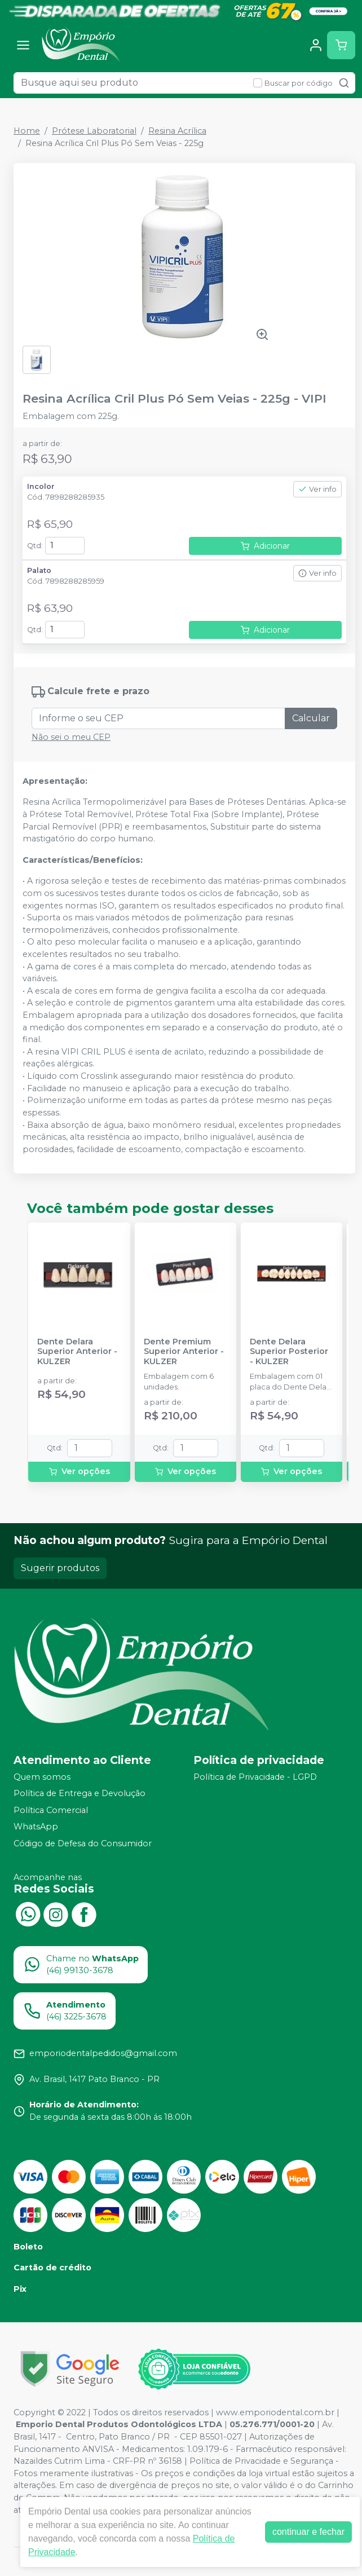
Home (27, 131)
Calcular (311, 718)
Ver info (317, 489)
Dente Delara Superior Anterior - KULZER (77, 1351)
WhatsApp (36, 1827)
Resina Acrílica (177, 131)
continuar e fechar (308, 2532)
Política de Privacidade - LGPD (255, 1777)
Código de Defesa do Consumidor (83, 1843)
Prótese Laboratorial (94, 131)
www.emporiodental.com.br (275, 2412)
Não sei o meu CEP (71, 737)
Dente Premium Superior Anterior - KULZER (184, 1351)
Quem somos (42, 1777)
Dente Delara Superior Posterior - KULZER (289, 1351)
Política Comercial (51, 1810)
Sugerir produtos (60, 1568)
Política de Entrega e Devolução (79, 1793)
